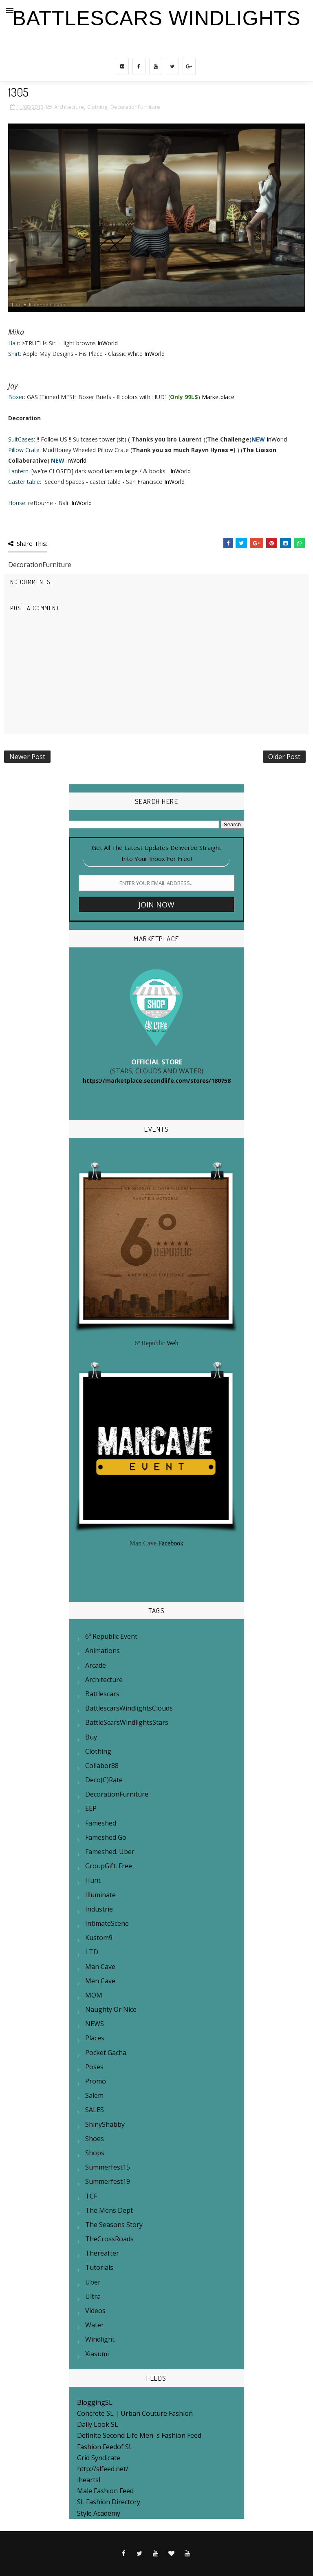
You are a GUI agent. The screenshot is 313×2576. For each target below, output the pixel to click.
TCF (91, 2196)
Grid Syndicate (98, 2457)
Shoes (94, 2138)
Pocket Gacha (105, 2052)
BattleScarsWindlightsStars (126, 1722)
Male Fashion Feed (105, 2490)
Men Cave (100, 1980)
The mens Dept (109, 2210)
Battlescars (102, 1693)
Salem (94, 2095)
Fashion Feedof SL (104, 2446)
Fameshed (100, 1823)
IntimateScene (107, 1923)
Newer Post (27, 756)
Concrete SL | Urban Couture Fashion (135, 2413)
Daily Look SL (97, 2424)
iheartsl (88, 2479)
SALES (94, 2109)
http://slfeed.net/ (102, 2468)
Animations (102, 1650)
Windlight (100, 2339)
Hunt (93, 1880)
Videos (95, 2310)
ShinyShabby (105, 2124)
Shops (94, 2152)
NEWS (94, 2023)
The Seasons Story (114, 2224)
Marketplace (218, 397)
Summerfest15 (107, 2167)
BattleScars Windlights (156, 18)
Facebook (170, 1543)
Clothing (97, 106)
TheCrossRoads (109, 2238)
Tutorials (99, 2267)
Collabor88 (102, 1765)
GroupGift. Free (108, 1865)
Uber (93, 2282)
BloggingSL (94, 2402)
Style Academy (98, 2513)
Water (94, 2324)
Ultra (93, 2296)
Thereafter (102, 2253)
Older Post (284, 756)
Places (94, 2037)
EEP (91, 1808)
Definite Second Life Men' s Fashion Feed (139, 2435)
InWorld (107, 343)
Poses (94, 2066)
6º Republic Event (111, 1636)
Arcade (95, 1665)
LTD (91, 1951)
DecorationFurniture (135, 106)
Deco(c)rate (104, 1779)
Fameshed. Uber (109, 1851)
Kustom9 (98, 1937)
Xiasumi (97, 2353)
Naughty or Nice (111, 2009)
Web (173, 1343)
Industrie (99, 1909)
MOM (93, 1995)
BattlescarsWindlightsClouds (129, 1708)
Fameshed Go (105, 1837)
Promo (95, 2081)
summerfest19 (107, 2181)
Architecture (69, 106)
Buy (91, 1737)
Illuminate (100, 1894)
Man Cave (100, 1966)
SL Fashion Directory (108, 2501)
